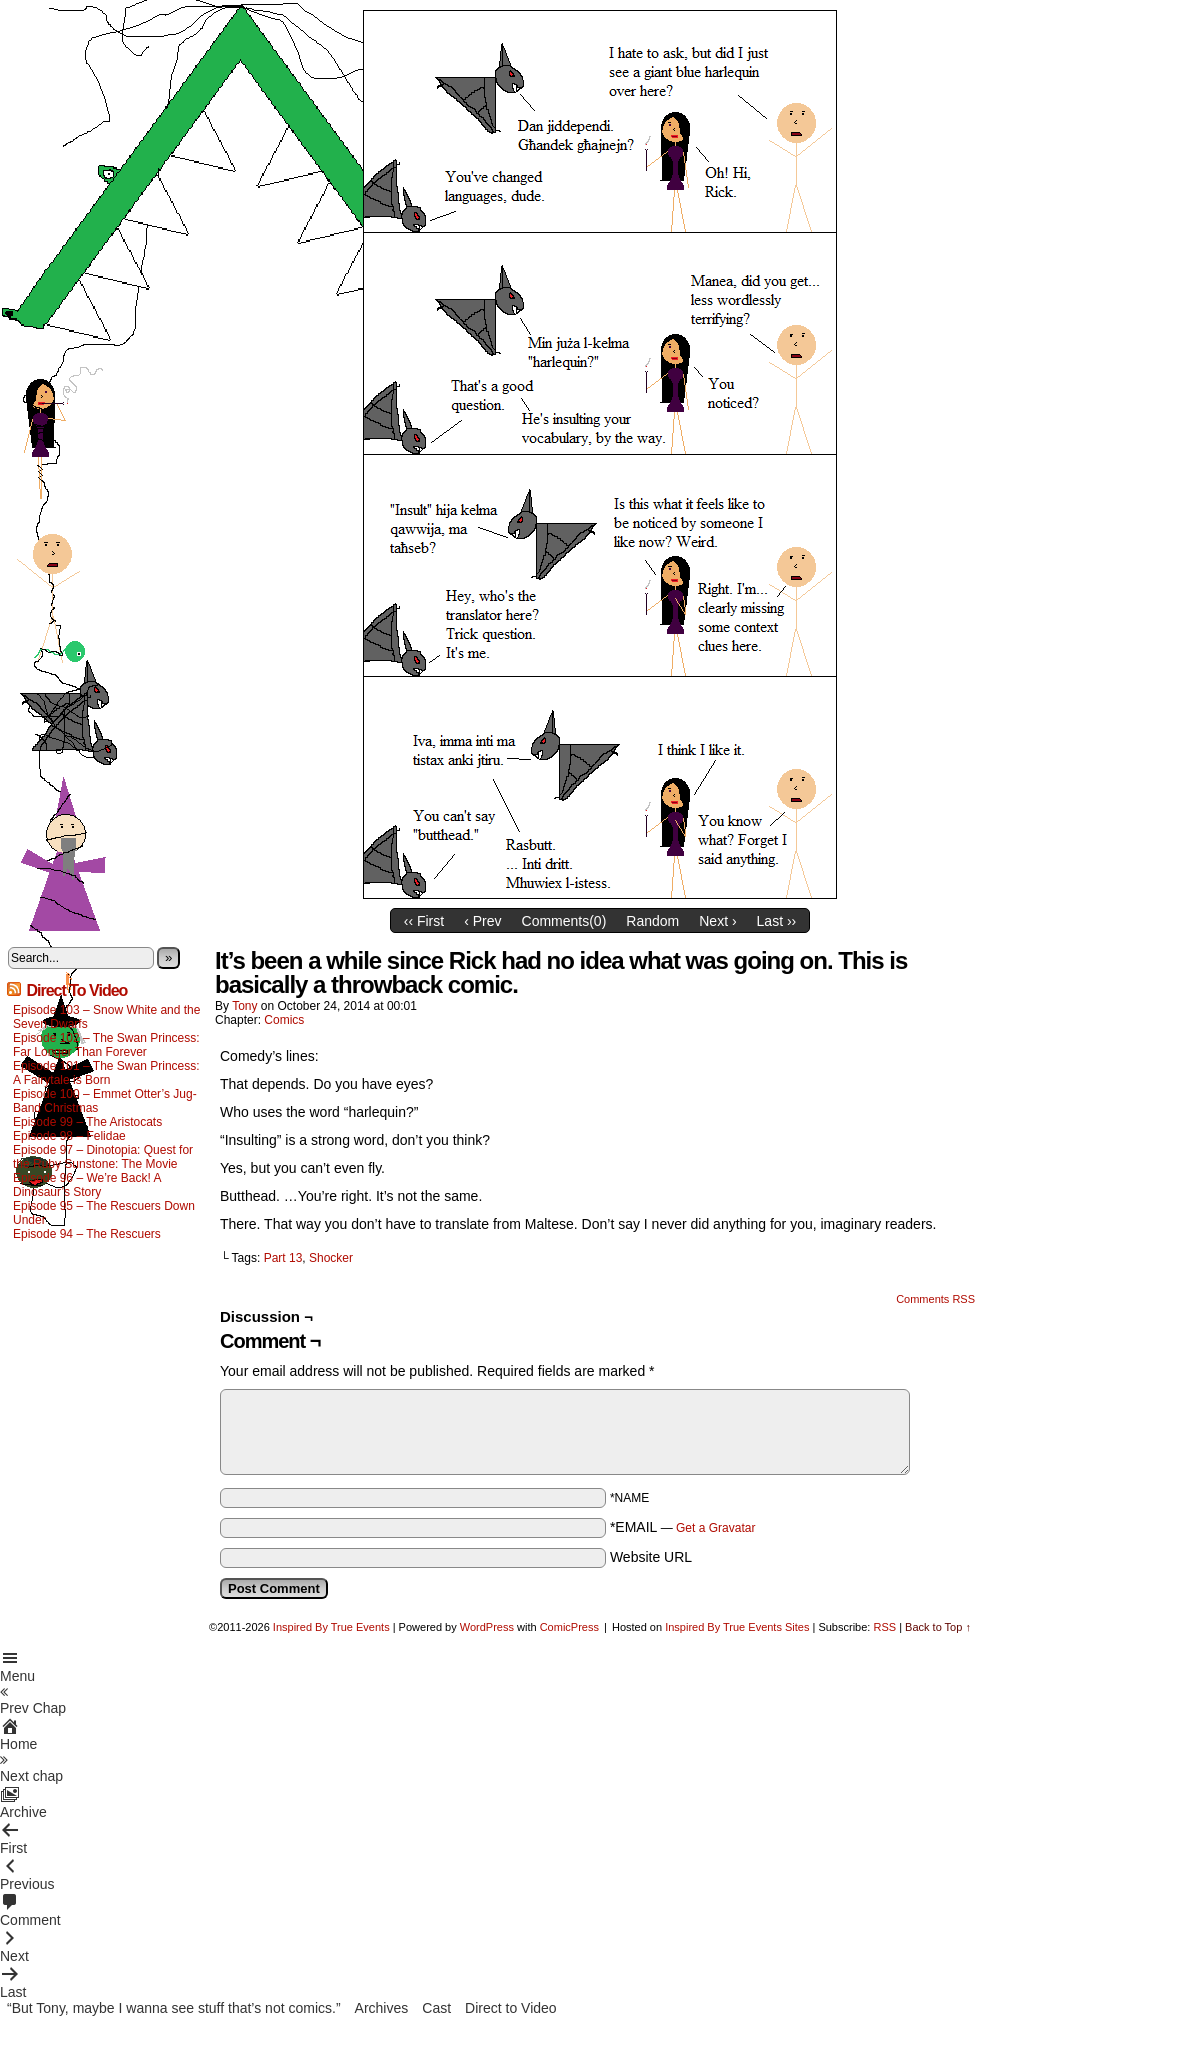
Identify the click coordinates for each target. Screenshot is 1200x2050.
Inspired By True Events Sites (737, 1627)
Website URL (651, 1557)
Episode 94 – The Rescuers (87, 1234)
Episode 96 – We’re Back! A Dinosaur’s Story (87, 1185)
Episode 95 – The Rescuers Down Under (104, 1213)
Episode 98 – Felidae (69, 1136)
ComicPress (569, 1627)
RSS (884, 1627)
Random (652, 921)
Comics (284, 1020)
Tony (244, 1006)
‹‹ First (424, 921)
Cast (436, 2008)
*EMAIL (683, 1527)
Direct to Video (511, 2008)
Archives (382, 2008)
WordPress (487, 1627)
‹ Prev (482, 921)
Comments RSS (935, 1299)
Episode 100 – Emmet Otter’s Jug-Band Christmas (105, 1101)
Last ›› (777, 921)
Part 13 (283, 1258)
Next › (717, 921)
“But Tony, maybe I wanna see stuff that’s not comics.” (174, 2008)
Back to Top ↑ (938, 1627)
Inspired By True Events (331, 1627)
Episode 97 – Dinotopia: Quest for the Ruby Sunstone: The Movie (103, 1157)
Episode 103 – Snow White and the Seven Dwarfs (106, 1017)
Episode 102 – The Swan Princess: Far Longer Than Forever (106, 1045)
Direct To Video (76, 990)
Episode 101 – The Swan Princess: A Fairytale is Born (106, 1073)
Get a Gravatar (715, 1528)
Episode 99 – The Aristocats (87, 1122)
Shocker (331, 1258)
